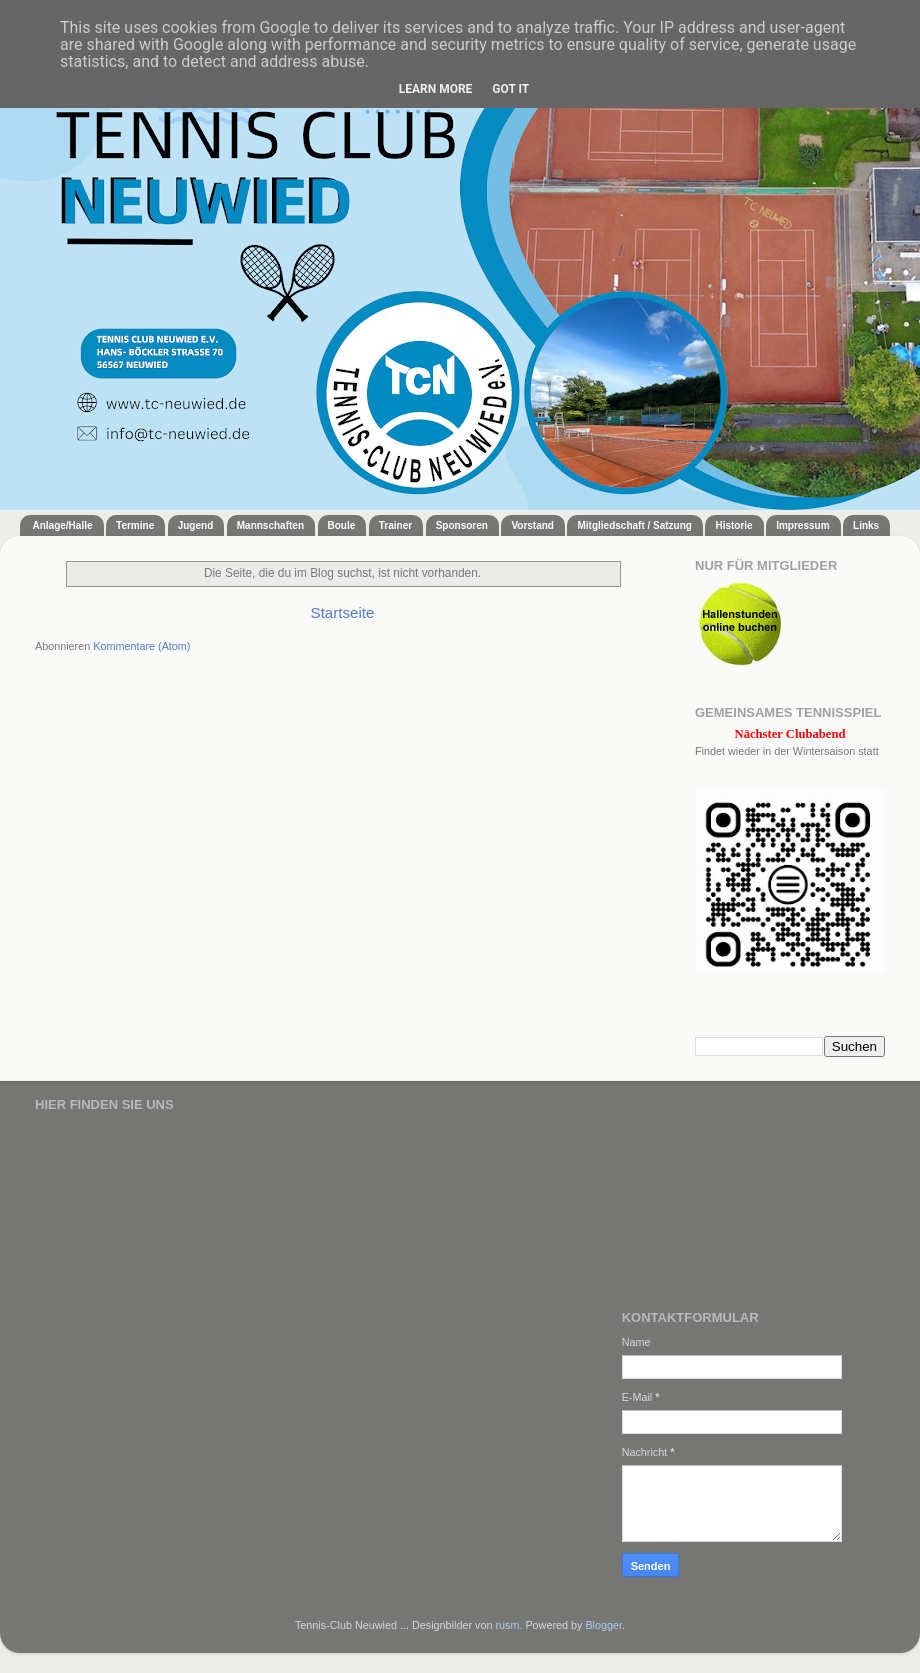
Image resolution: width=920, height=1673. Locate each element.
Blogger (603, 1625)
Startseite (343, 612)
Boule (342, 525)
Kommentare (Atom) (141, 646)
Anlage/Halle (63, 525)
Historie (733, 525)
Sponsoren (462, 525)
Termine (135, 525)
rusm (507, 1625)
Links (866, 525)
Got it (510, 89)
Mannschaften (270, 525)
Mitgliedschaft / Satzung (634, 525)
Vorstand (532, 525)
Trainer (395, 525)
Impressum (802, 525)
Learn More (436, 89)
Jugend (196, 525)
